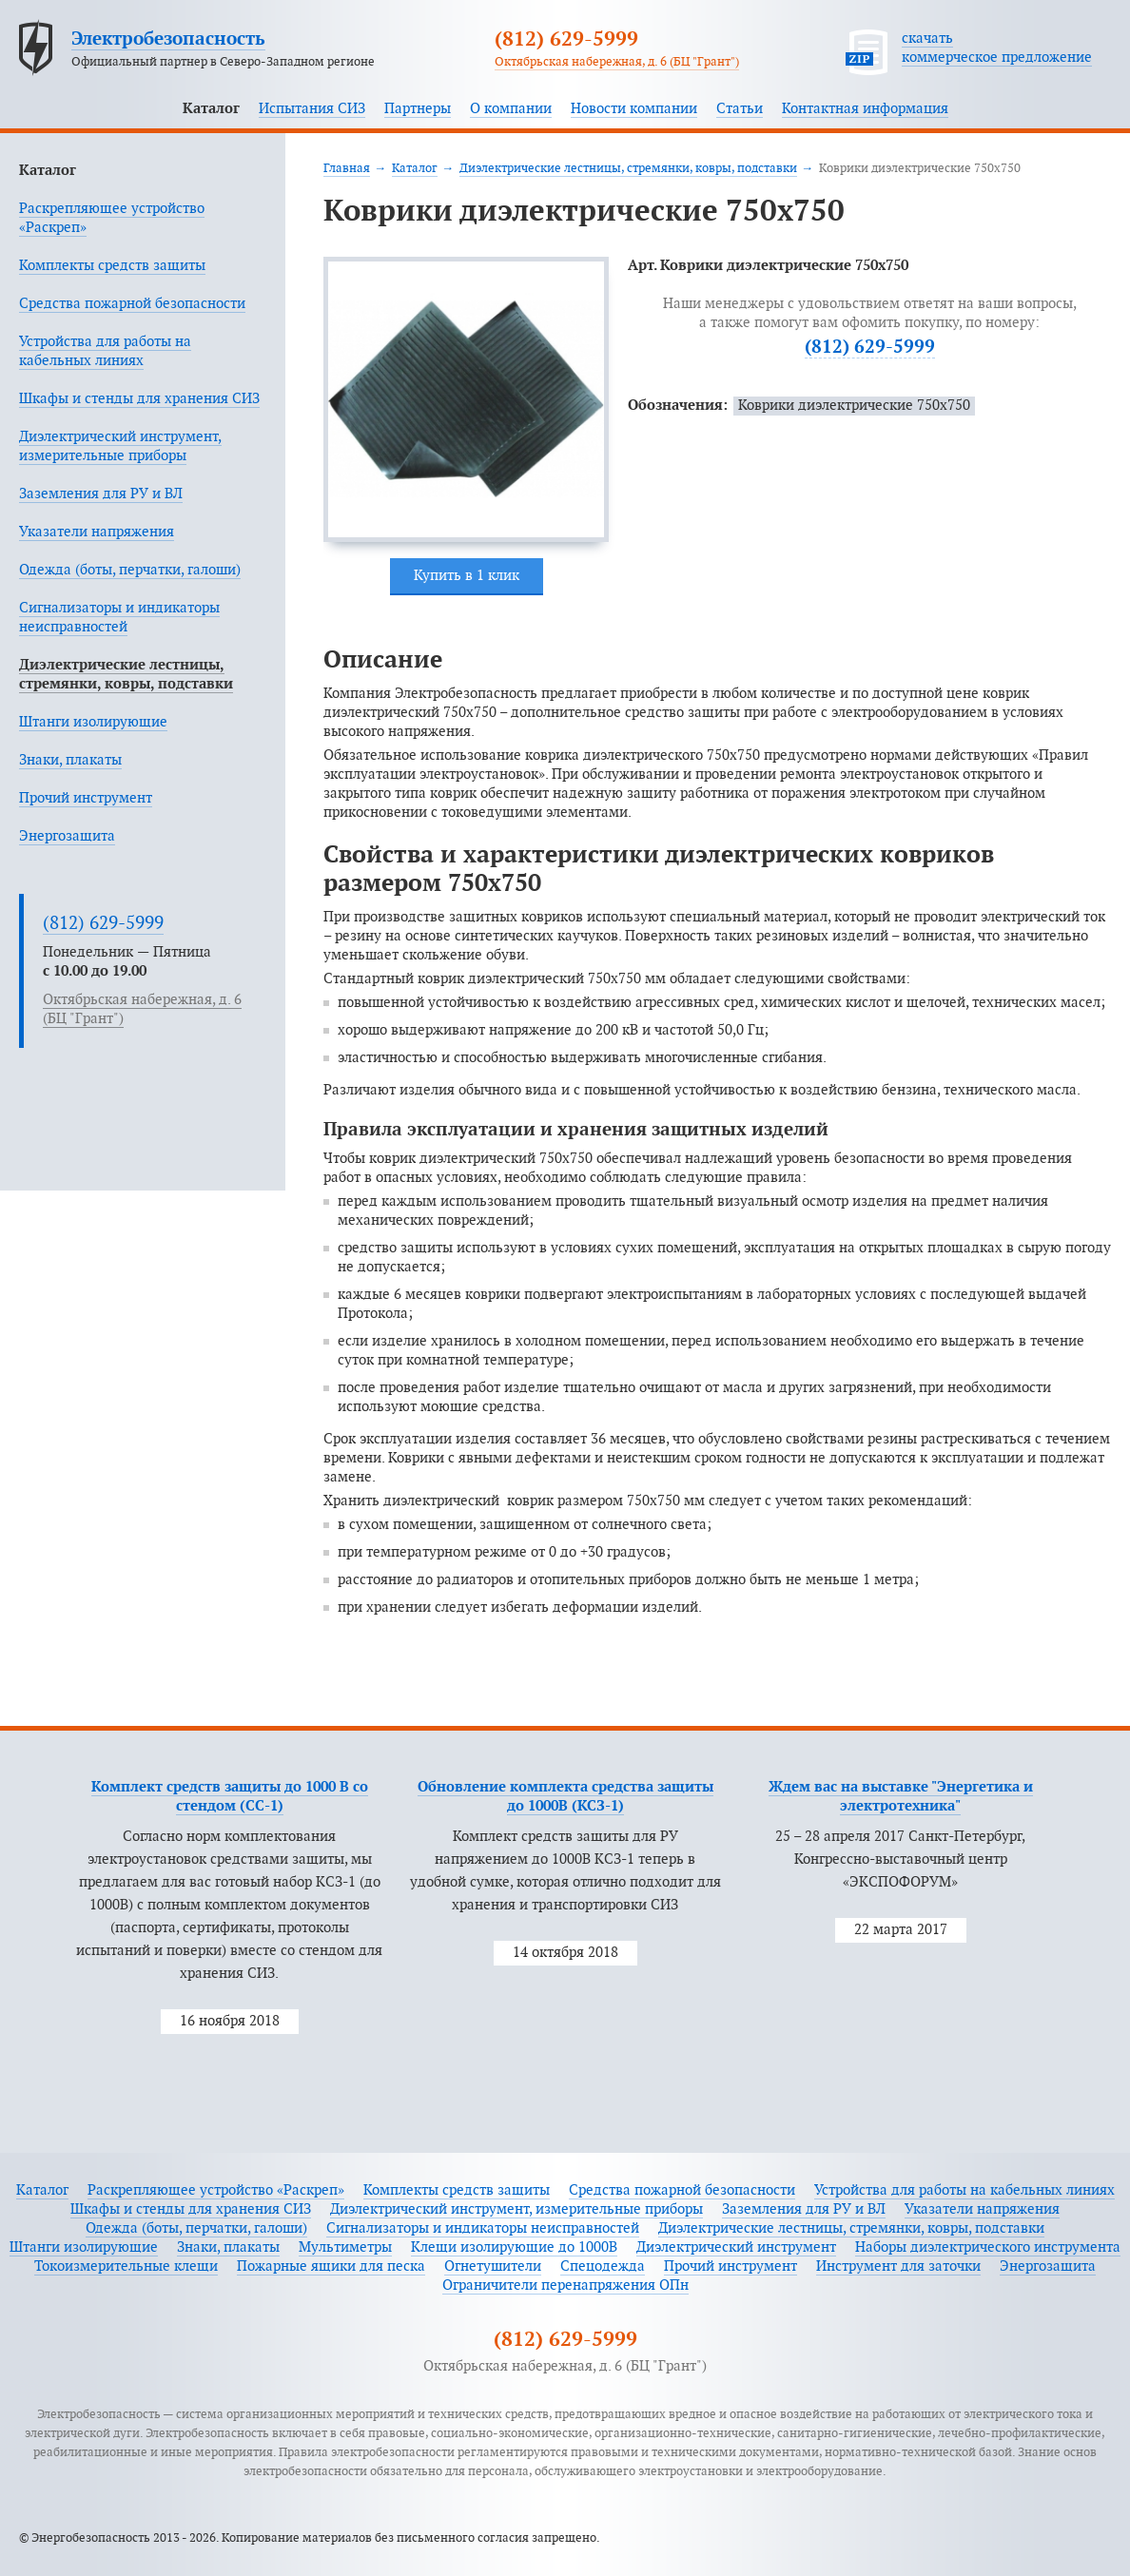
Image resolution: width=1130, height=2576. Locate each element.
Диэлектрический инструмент (736, 2247)
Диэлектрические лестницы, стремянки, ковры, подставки (628, 168)
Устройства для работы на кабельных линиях (964, 2190)
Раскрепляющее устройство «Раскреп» (216, 2190)
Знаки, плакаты (70, 760)
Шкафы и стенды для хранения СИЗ (139, 399)
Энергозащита (67, 836)
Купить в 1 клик (466, 576)
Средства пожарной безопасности (132, 304)
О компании (511, 109)
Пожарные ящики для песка (331, 2266)
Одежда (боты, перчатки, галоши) (130, 570)
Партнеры (417, 109)
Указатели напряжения (96, 532)
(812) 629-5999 (566, 40)
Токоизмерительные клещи (126, 2266)
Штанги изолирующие (93, 722)
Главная (346, 168)
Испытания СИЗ (312, 109)
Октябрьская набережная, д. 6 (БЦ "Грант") (617, 61)
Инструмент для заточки (898, 2266)
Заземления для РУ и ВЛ (101, 494)
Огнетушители (492, 2266)
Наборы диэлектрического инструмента (987, 2247)
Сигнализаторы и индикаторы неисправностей (482, 2228)
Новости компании (634, 109)
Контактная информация (865, 109)
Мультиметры (345, 2247)
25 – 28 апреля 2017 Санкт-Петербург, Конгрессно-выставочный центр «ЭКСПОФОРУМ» (900, 1859)
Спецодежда (602, 2266)
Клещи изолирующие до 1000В (514, 2247)
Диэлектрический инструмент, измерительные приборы (516, 2209)
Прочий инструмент (85, 798)
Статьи (739, 109)
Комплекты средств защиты (112, 266)
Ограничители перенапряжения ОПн (565, 2285)
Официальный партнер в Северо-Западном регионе (223, 61)
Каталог (211, 109)
